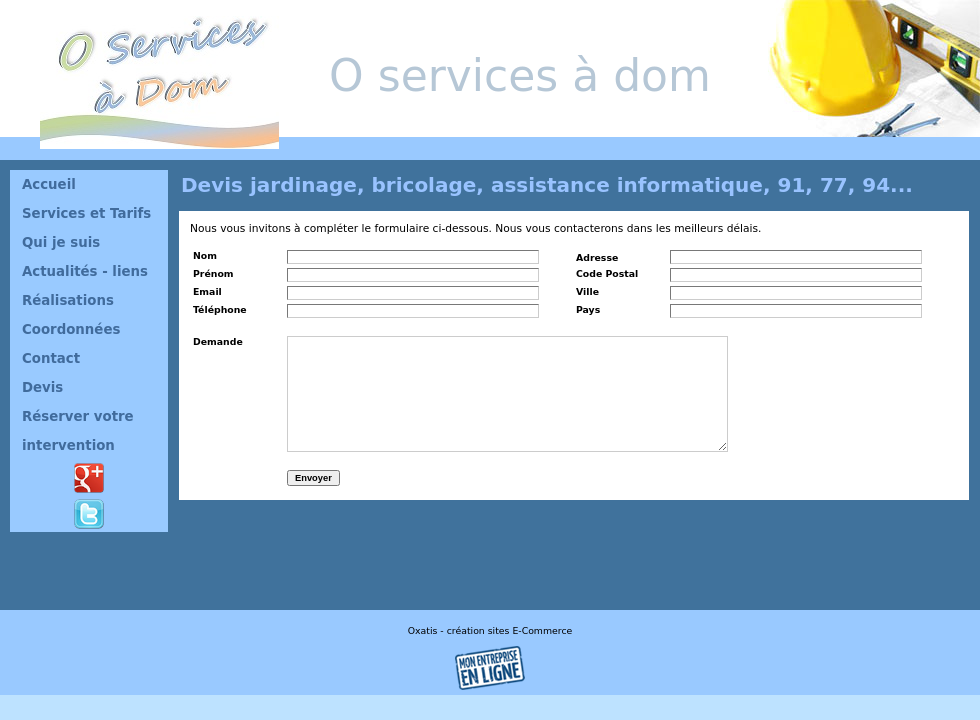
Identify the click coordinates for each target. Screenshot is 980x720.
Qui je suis (61, 242)
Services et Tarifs (86, 213)
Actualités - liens (85, 271)
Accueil (49, 184)
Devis (42, 387)
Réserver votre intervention (78, 431)
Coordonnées (71, 329)
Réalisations (68, 300)
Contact (51, 358)
